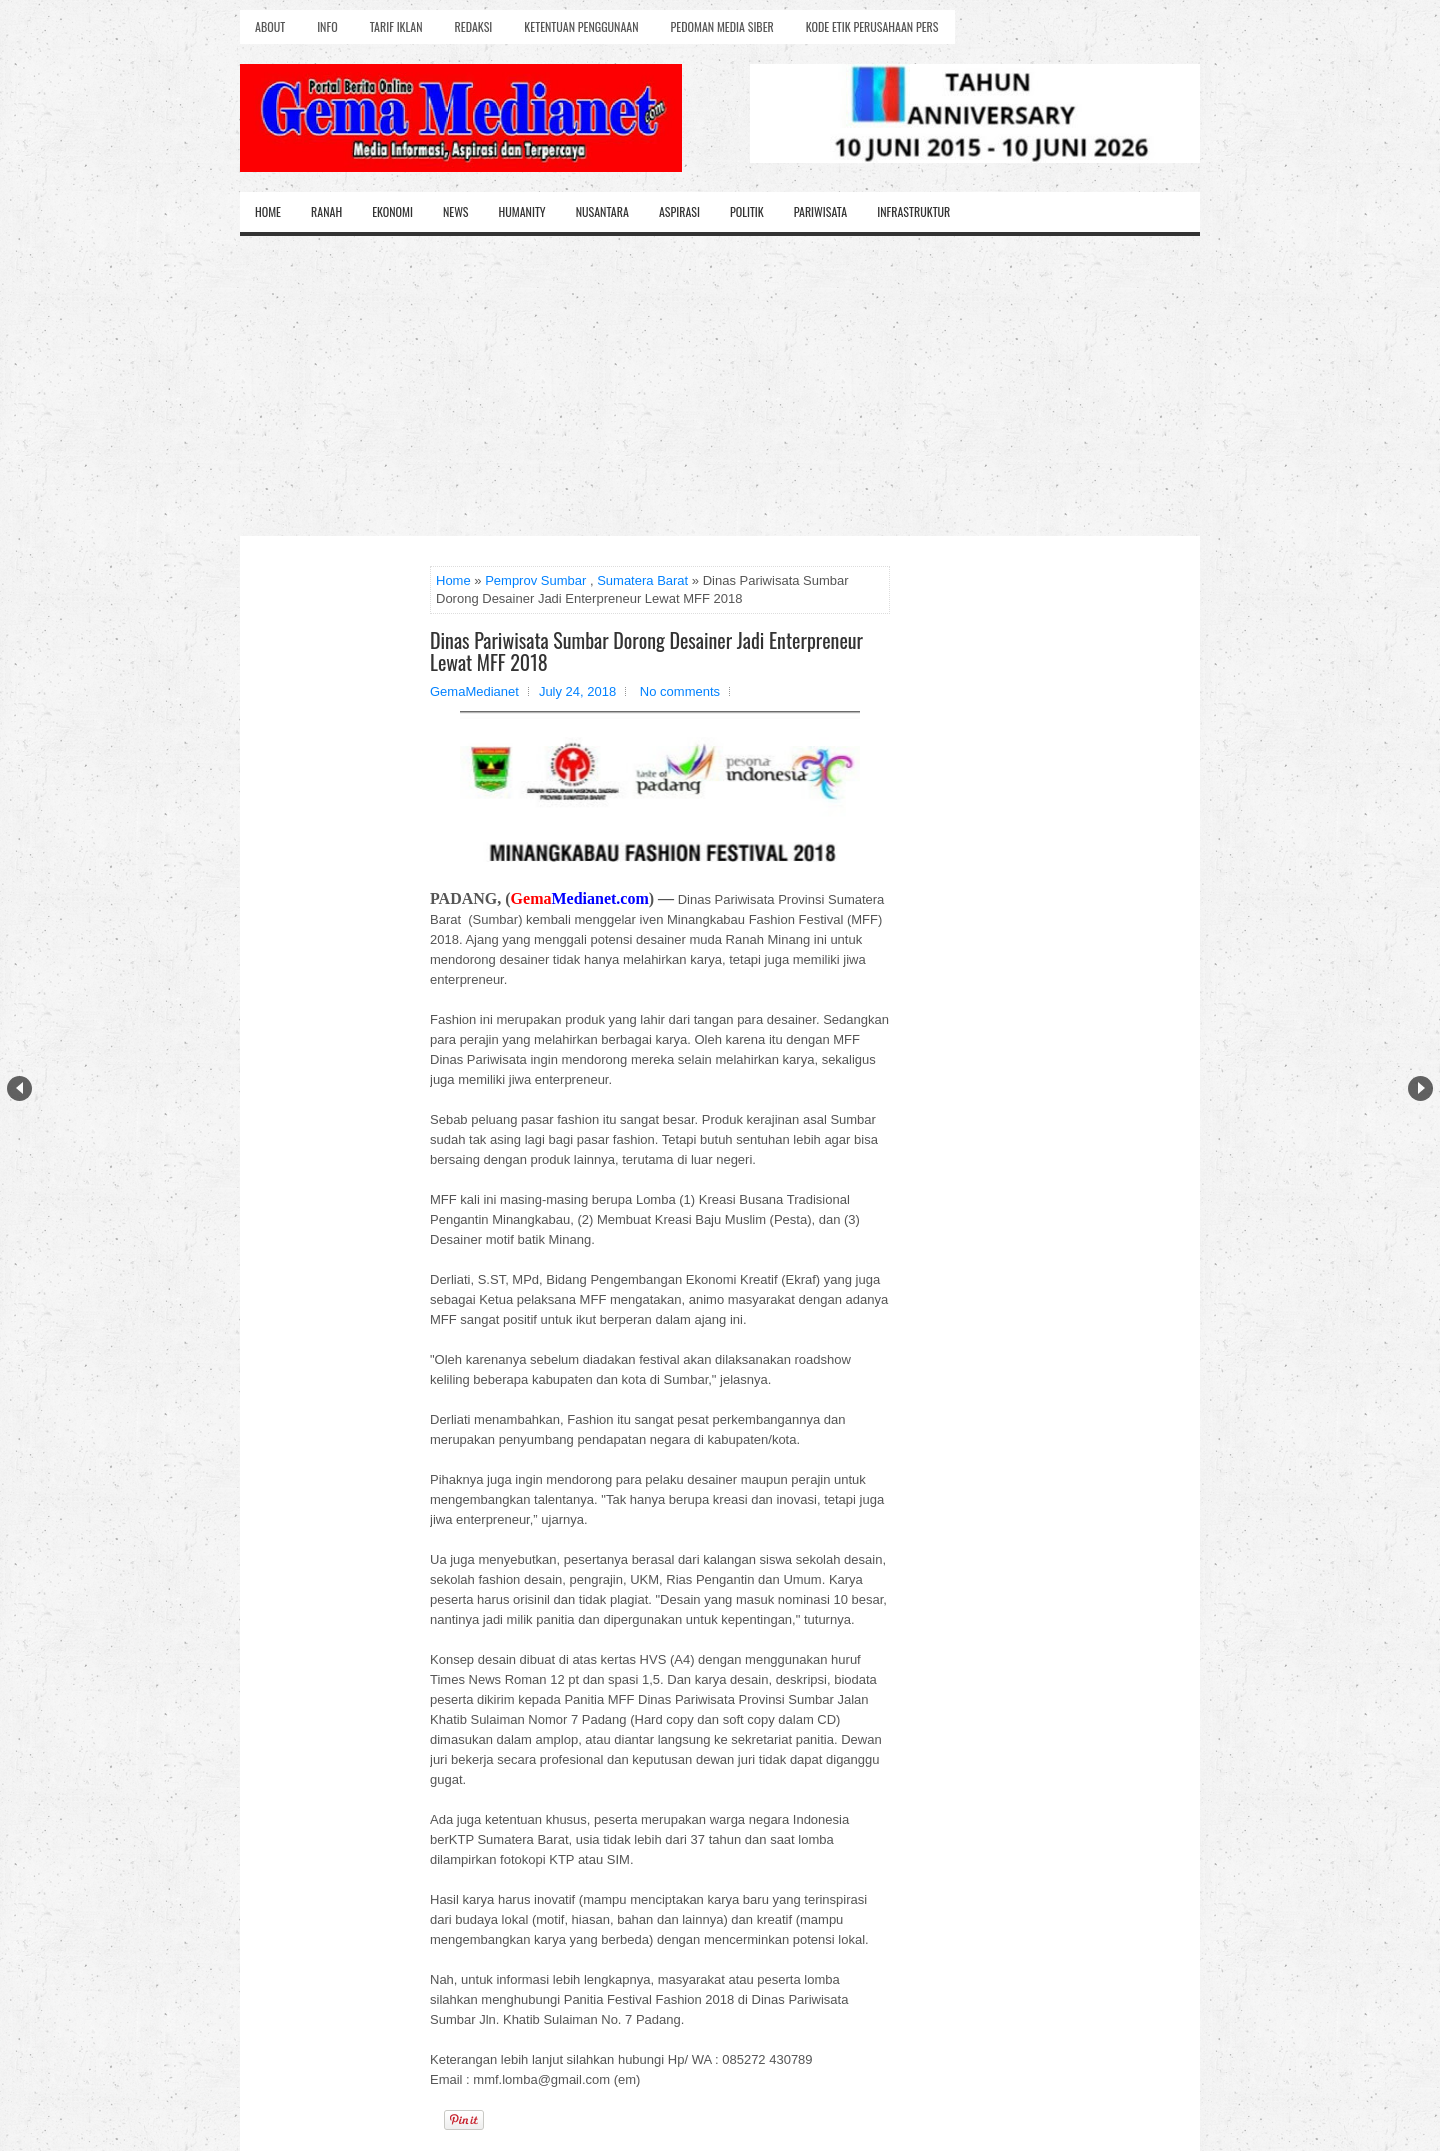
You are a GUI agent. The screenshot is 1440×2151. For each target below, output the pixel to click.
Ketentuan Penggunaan (581, 26)
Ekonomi (392, 211)
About (270, 26)
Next (1420, 1088)
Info (327, 26)
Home (268, 211)
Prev (19, 1088)
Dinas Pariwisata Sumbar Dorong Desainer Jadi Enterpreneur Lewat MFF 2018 (646, 651)
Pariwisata (820, 211)
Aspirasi (679, 211)
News (456, 211)
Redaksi (474, 26)
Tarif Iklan (396, 26)
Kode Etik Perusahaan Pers (872, 26)
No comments (680, 691)
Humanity (522, 211)
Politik (747, 211)
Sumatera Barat (642, 580)
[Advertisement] (720, 386)
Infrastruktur (913, 211)
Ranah (326, 211)
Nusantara (602, 211)
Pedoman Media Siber (722, 26)
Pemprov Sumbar (535, 580)
